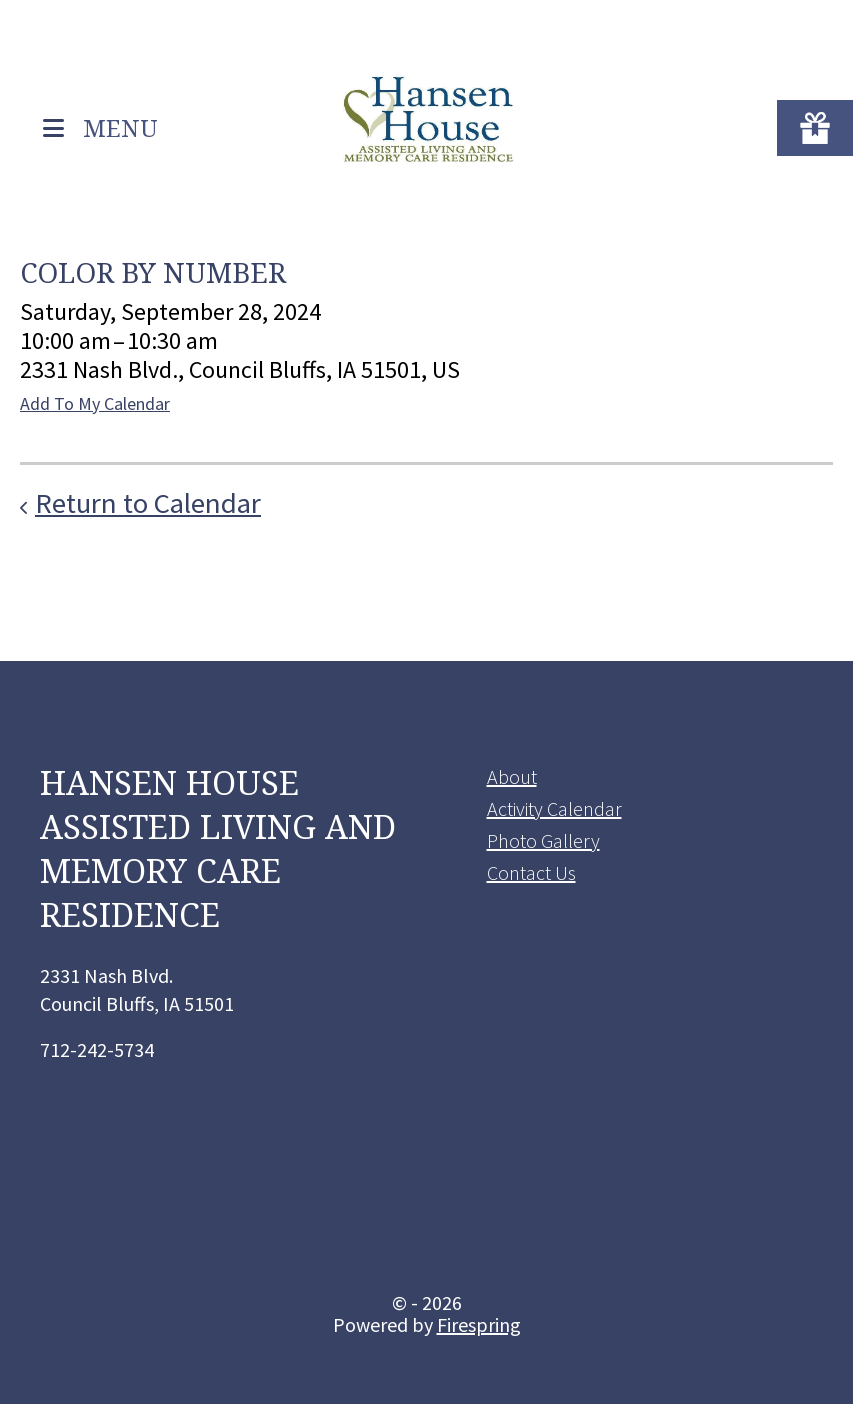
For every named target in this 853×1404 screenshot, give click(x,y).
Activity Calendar (554, 808)
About (512, 776)
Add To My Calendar (95, 403)
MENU (120, 126)
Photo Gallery (543, 840)
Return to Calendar (148, 503)
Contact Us (531, 872)
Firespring (479, 1324)
